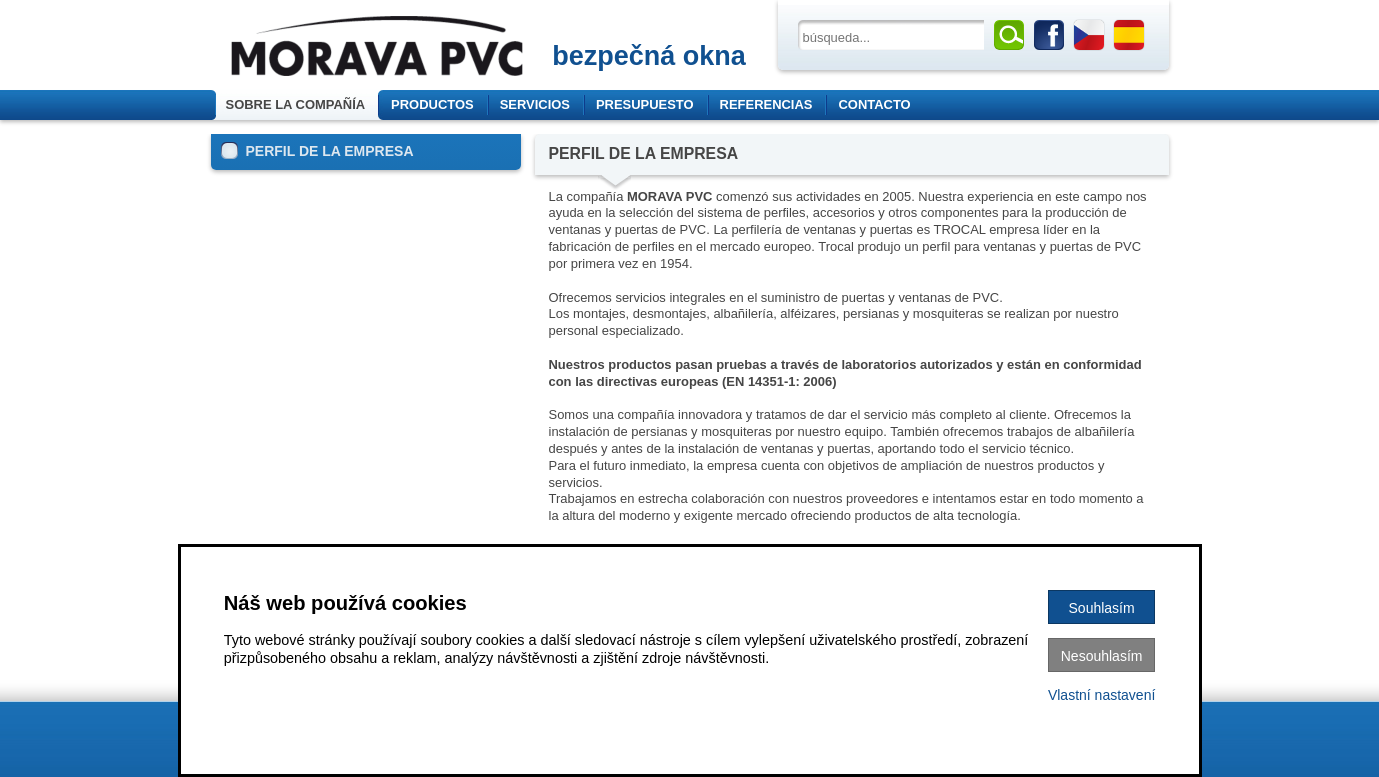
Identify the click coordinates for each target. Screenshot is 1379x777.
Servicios (535, 105)
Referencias (766, 105)
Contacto (874, 105)
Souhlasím (1102, 608)
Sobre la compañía (297, 105)
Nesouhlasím (1102, 656)
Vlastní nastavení (1101, 695)
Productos (439, 105)
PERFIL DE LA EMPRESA (317, 150)
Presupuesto (645, 105)
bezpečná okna (649, 56)
